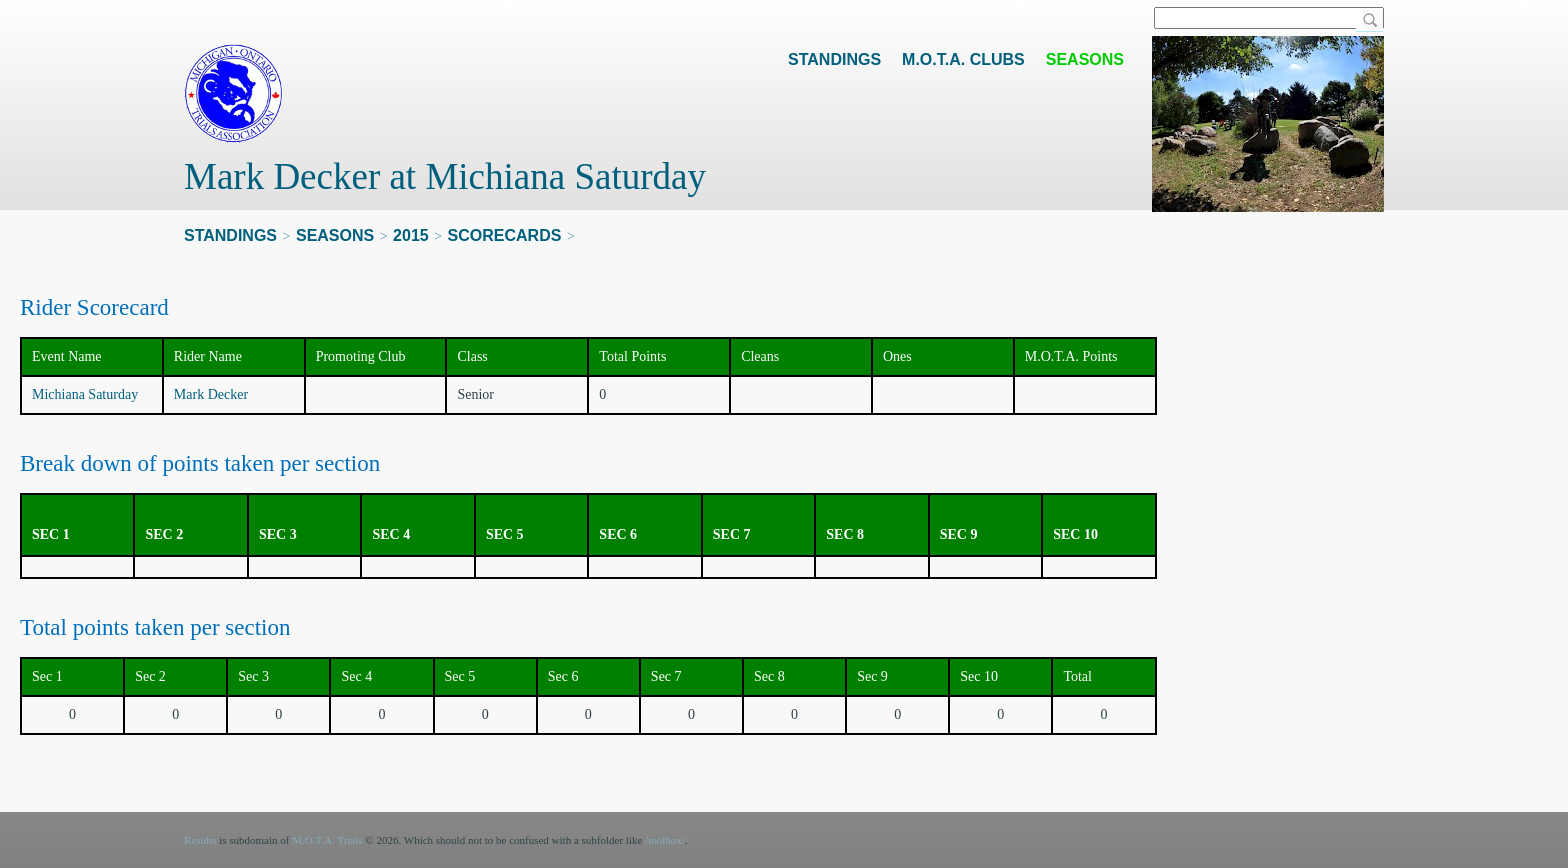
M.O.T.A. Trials (327, 840)
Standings (834, 59)
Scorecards (505, 235)
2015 (411, 235)
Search (1370, 21)
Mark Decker (211, 394)
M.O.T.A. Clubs (963, 59)
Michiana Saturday (85, 394)
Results (200, 840)
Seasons (1085, 59)
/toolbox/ (665, 840)
